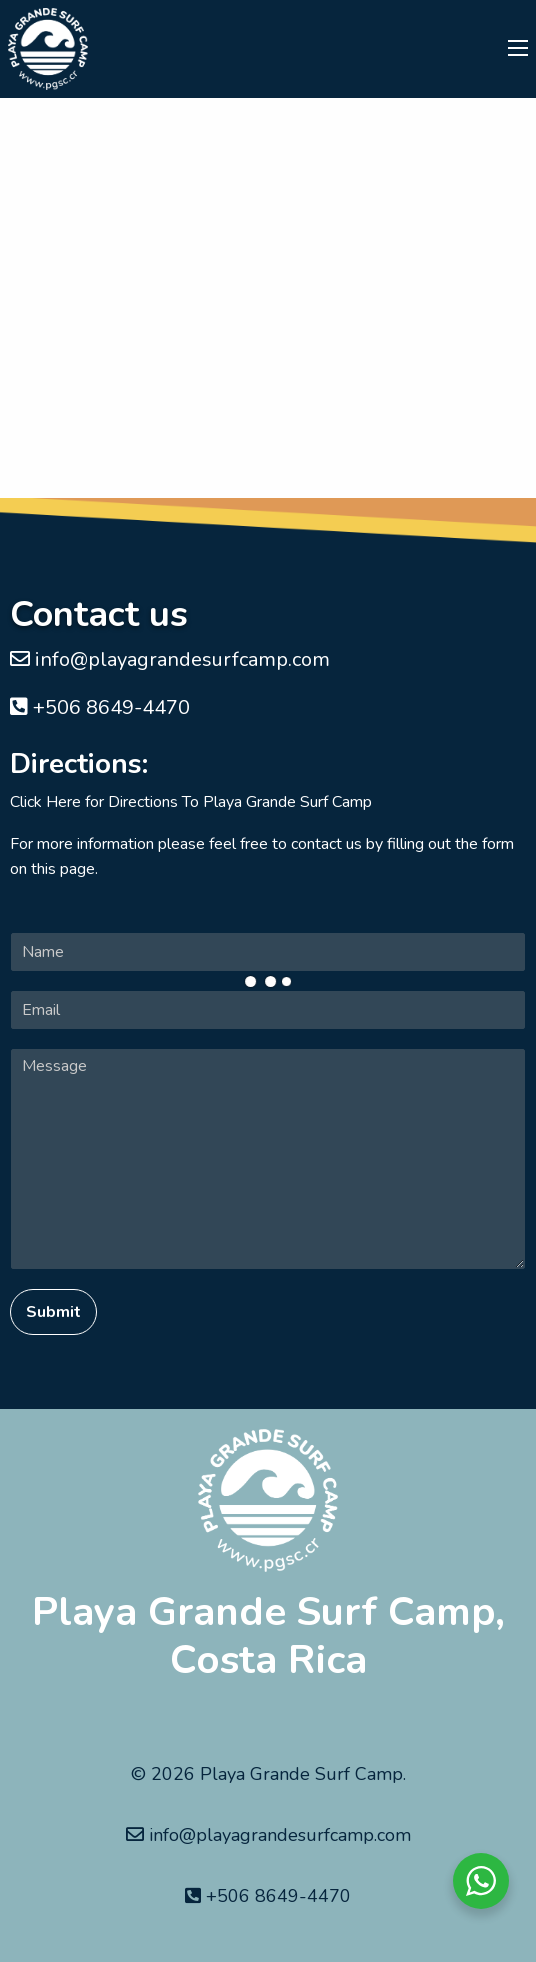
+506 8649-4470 (100, 707)
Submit (53, 1312)
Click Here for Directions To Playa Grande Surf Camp (191, 802)
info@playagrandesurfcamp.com (170, 659)
